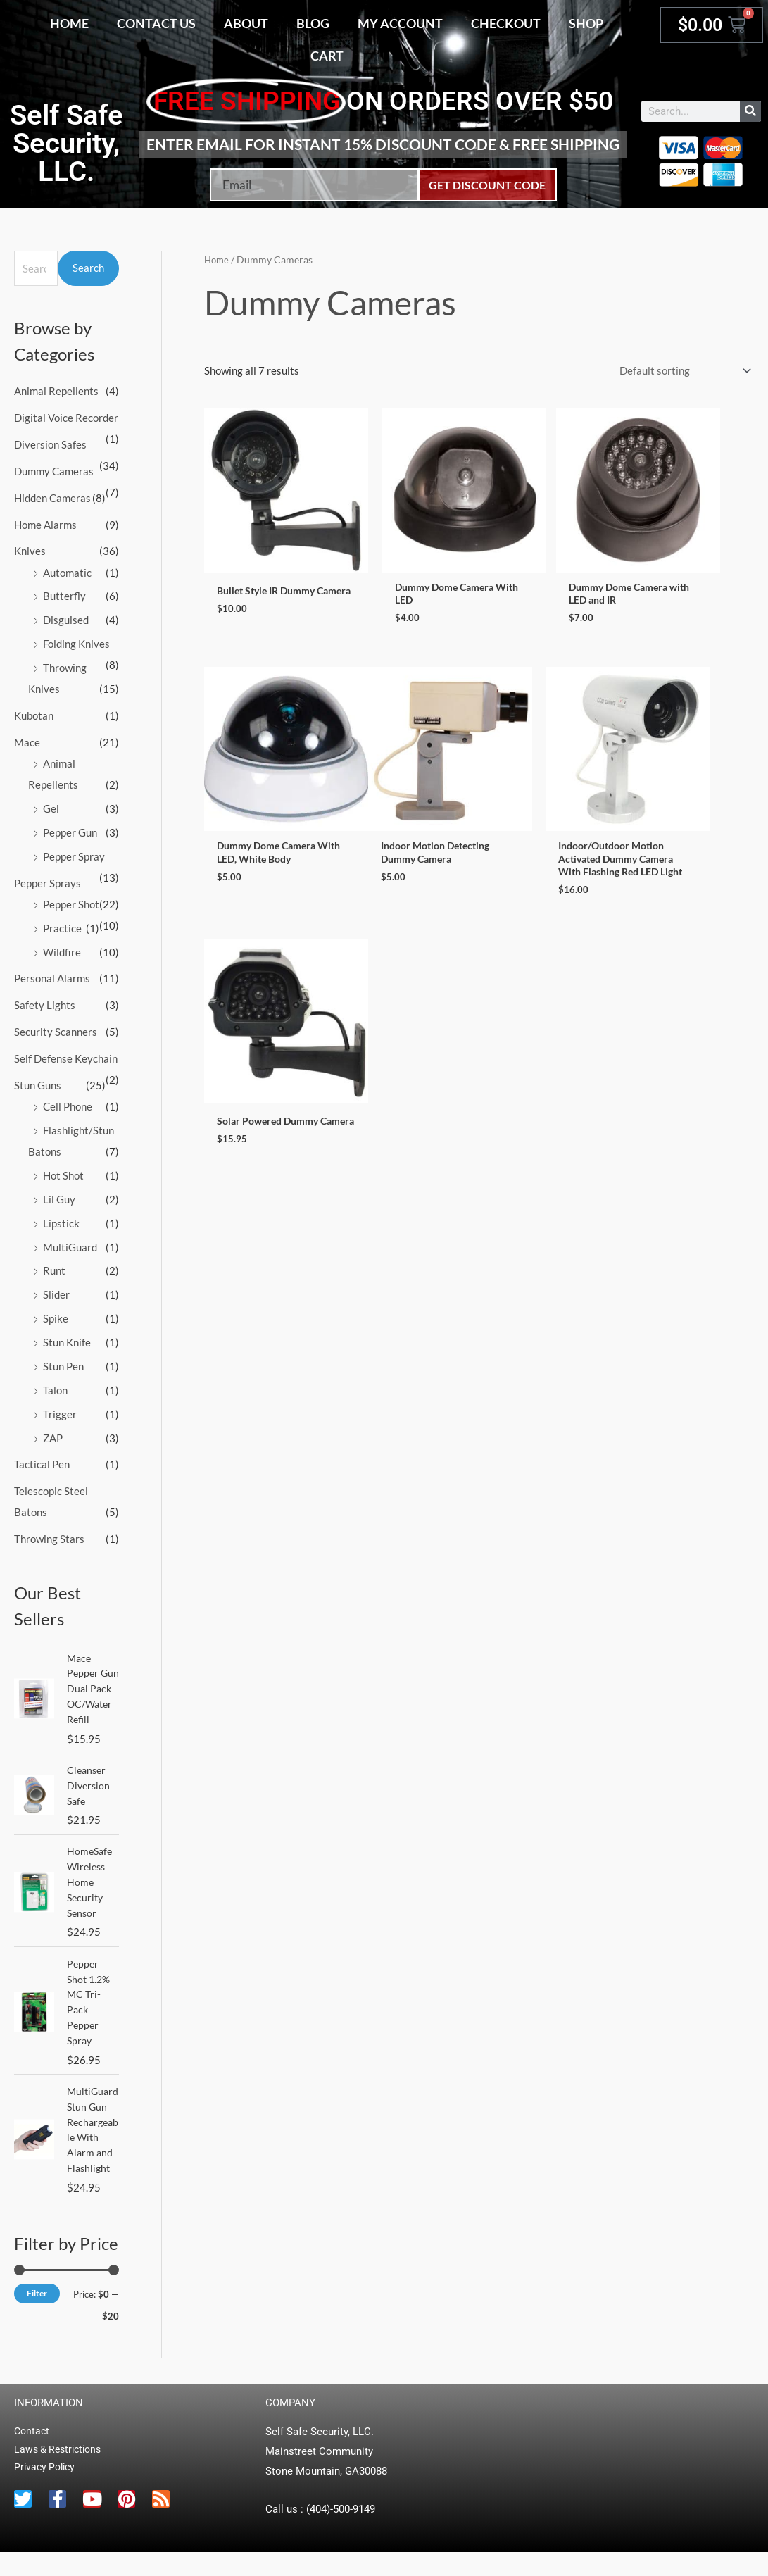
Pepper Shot (71, 902)
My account (400, 23)
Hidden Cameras (52, 497)
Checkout (506, 23)
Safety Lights (44, 1002)
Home (69, 23)
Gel (51, 807)
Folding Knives (76, 643)
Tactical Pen (42, 1460)
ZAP (53, 1433)
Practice (62, 926)
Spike (55, 1314)
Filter (37, 2316)
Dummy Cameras (54, 470)
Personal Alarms (52, 976)
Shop (586, 23)
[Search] (750, 111)
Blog (312, 23)
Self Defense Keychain (66, 1056)
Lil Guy (59, 1196)
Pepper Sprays (47, 881)
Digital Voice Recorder (66, 417)
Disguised (66, 619)
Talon (55, 1386)
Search (88, 267)
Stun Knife (67, 1338)
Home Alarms (45, 524)
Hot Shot (63, 1172)
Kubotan (33, 714)
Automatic (67, 571)
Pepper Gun (70, 831)
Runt (54, 1267)
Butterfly (64, 595)
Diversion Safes (50, 444)
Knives (30, 550)
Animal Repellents (56, 390)
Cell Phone (67, 1103)
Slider (56, 1291)
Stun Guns (37, 1082)
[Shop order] (681, 371)
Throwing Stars (49, 1534)
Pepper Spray (74, 854)
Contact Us (156, 23)
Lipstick (61, 1219)
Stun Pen (63, 1362)
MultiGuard (70, 1243)
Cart (327, 55)
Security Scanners (55, 1029)
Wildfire (62, 950)
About (246, 23)
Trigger (60, 1409)
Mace (27, 740)
